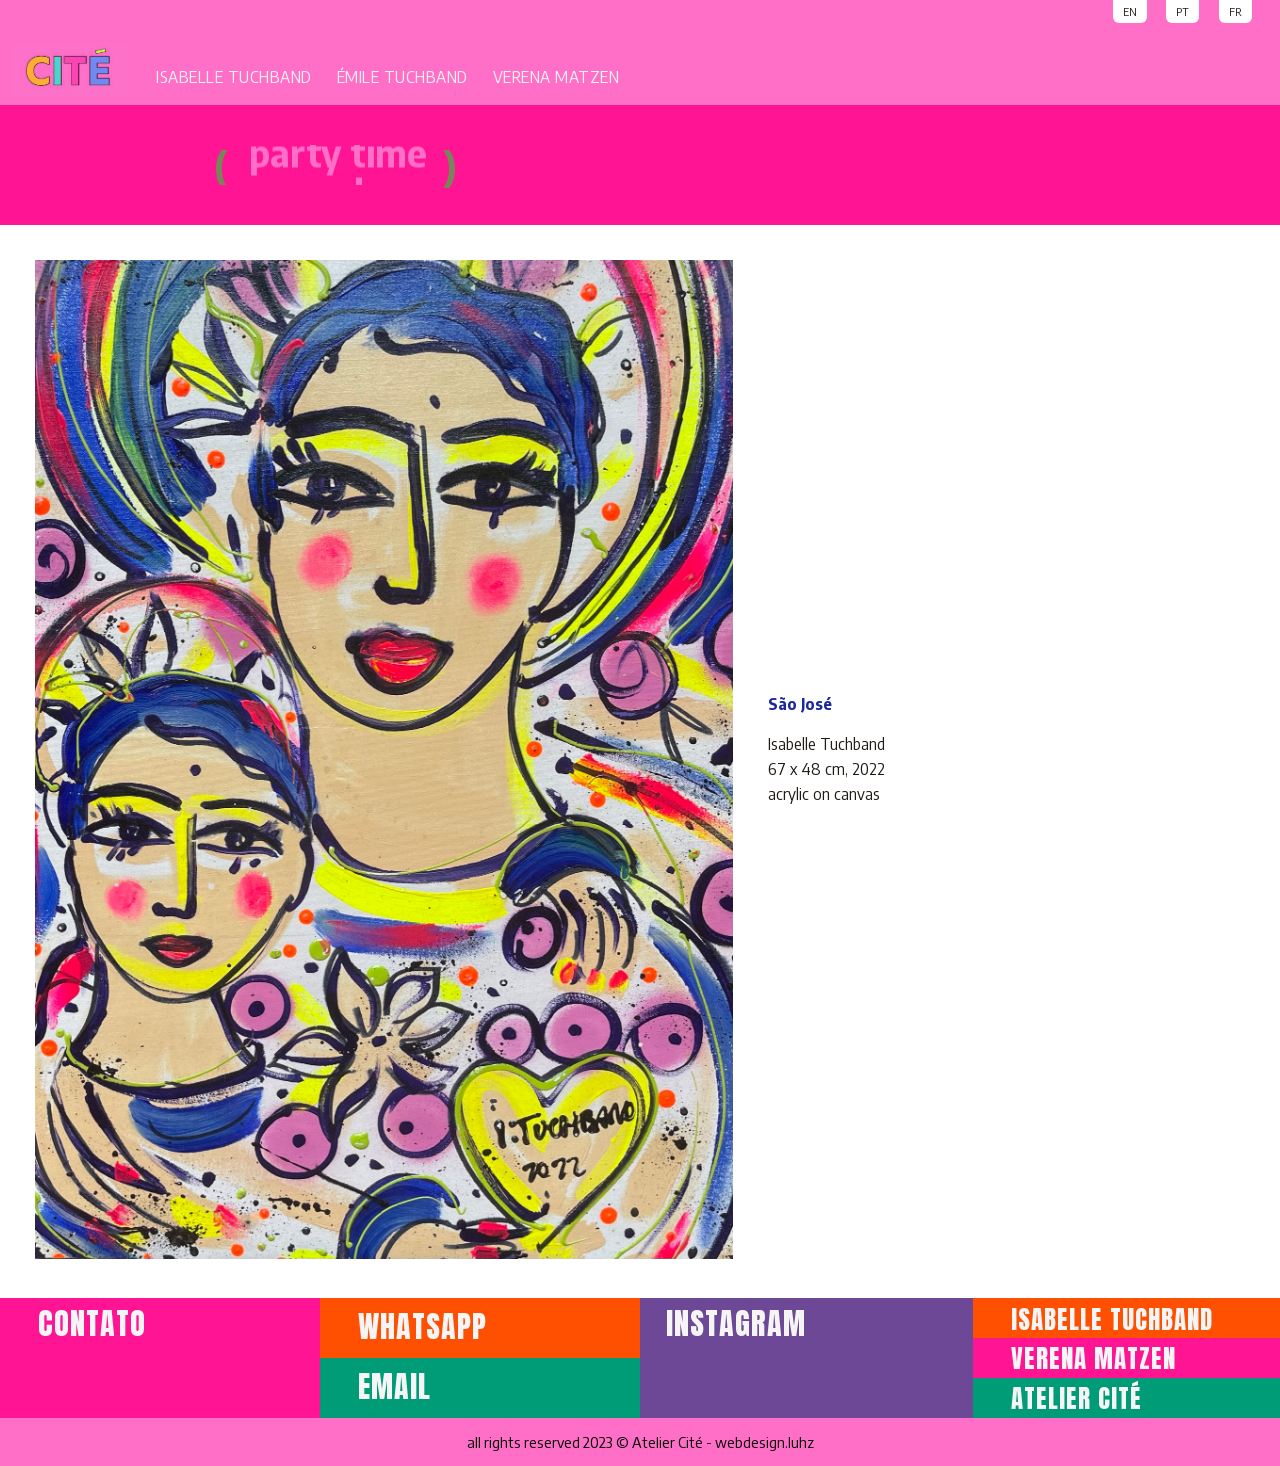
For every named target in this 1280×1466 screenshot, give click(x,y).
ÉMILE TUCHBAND (402, 77)
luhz (801, 1442)
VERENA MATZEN (556, 77)
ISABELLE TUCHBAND (234, 77)
